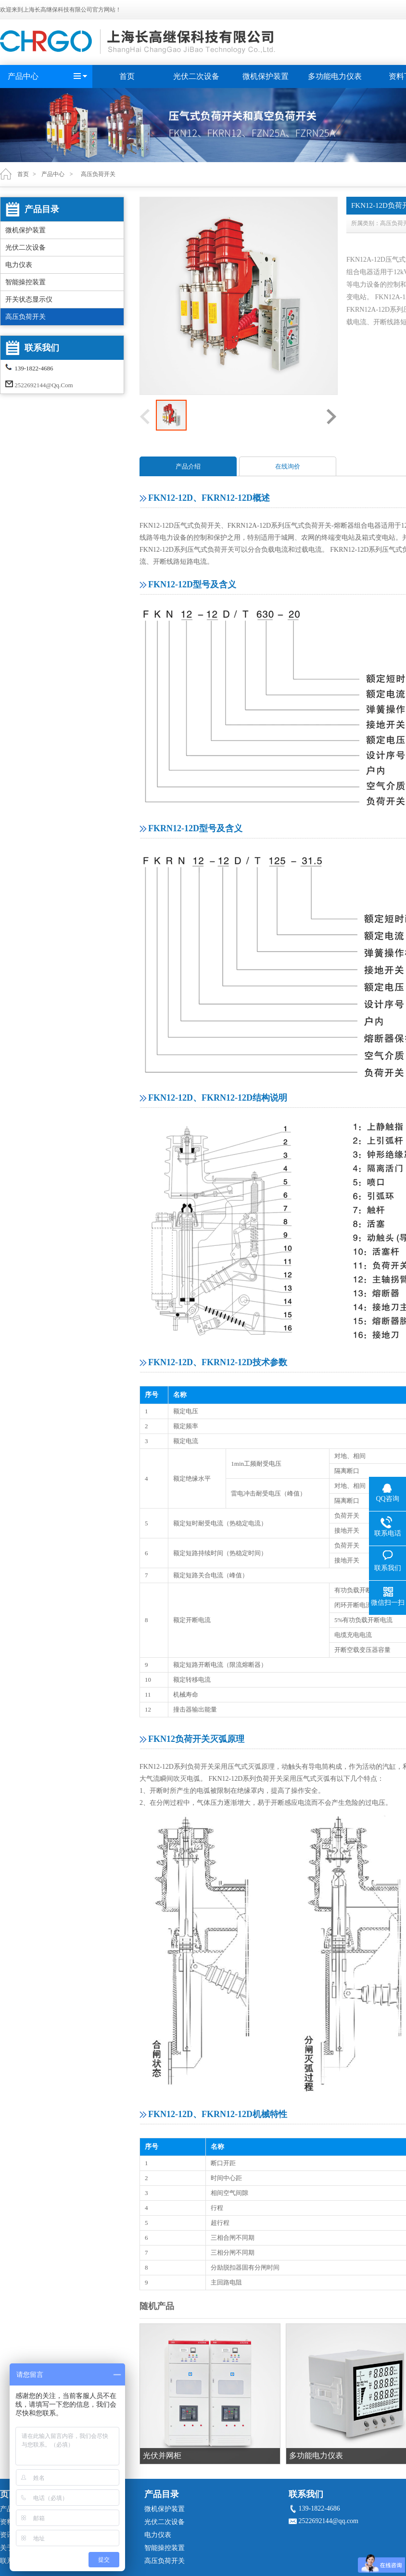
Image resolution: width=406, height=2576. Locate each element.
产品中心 (23, 76)
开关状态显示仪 (28, 299)
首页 (127, 76)
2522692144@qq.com (43, 385)
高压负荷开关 (25, 316)
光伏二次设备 (196, 76)
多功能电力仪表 (335, 76)
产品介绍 (188, 466)
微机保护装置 (265, 76)
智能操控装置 (25, 282)
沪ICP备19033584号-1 (213, 2567)
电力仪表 (18, 264)
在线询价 (287, 466)
